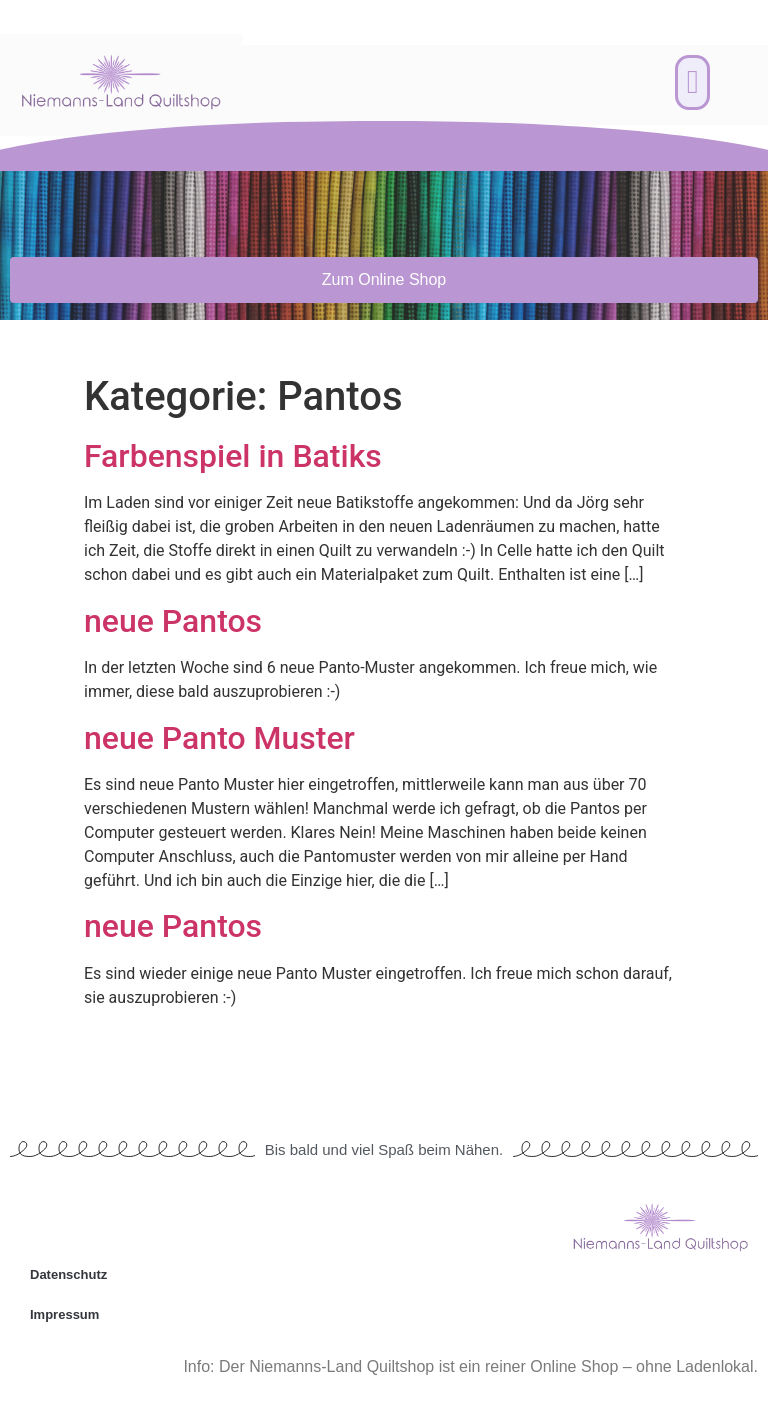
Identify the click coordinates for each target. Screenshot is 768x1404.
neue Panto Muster (219, 738)
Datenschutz (68, 1274)
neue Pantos (173, 621)
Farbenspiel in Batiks (233, 456)
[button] (692, 83)
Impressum (64, 1314)
